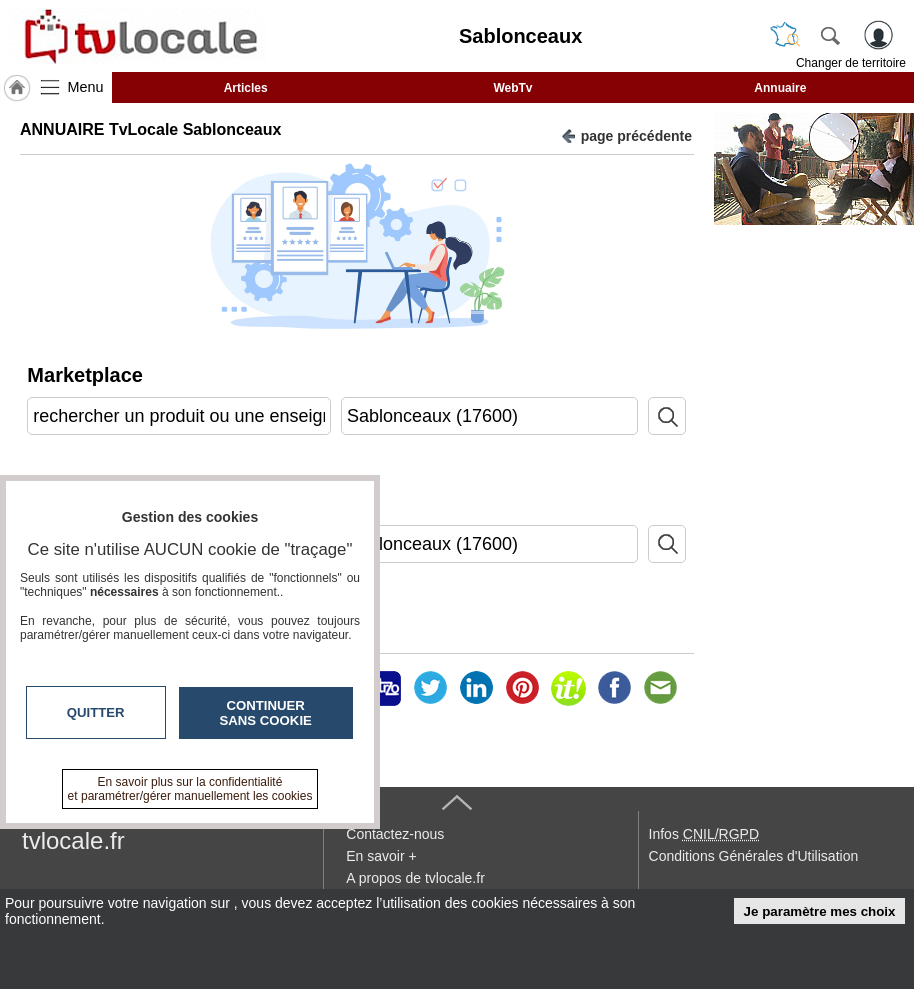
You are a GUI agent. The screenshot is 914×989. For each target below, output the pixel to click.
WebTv (512, 88)
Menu (86, 87)
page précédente (626, 134)
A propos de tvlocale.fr (415, 878)
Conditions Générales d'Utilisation (754, 856)
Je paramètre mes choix (820, 911)
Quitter (96, 712)
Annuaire (780, 88)
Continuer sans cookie (266, 713)
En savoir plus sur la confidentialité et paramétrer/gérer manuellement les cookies (190, 789)
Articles (246, 88)
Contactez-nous (395, 834)
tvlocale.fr (73, 840)
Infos (704, 834)
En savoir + (381, 856)
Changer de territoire (851, 63)
